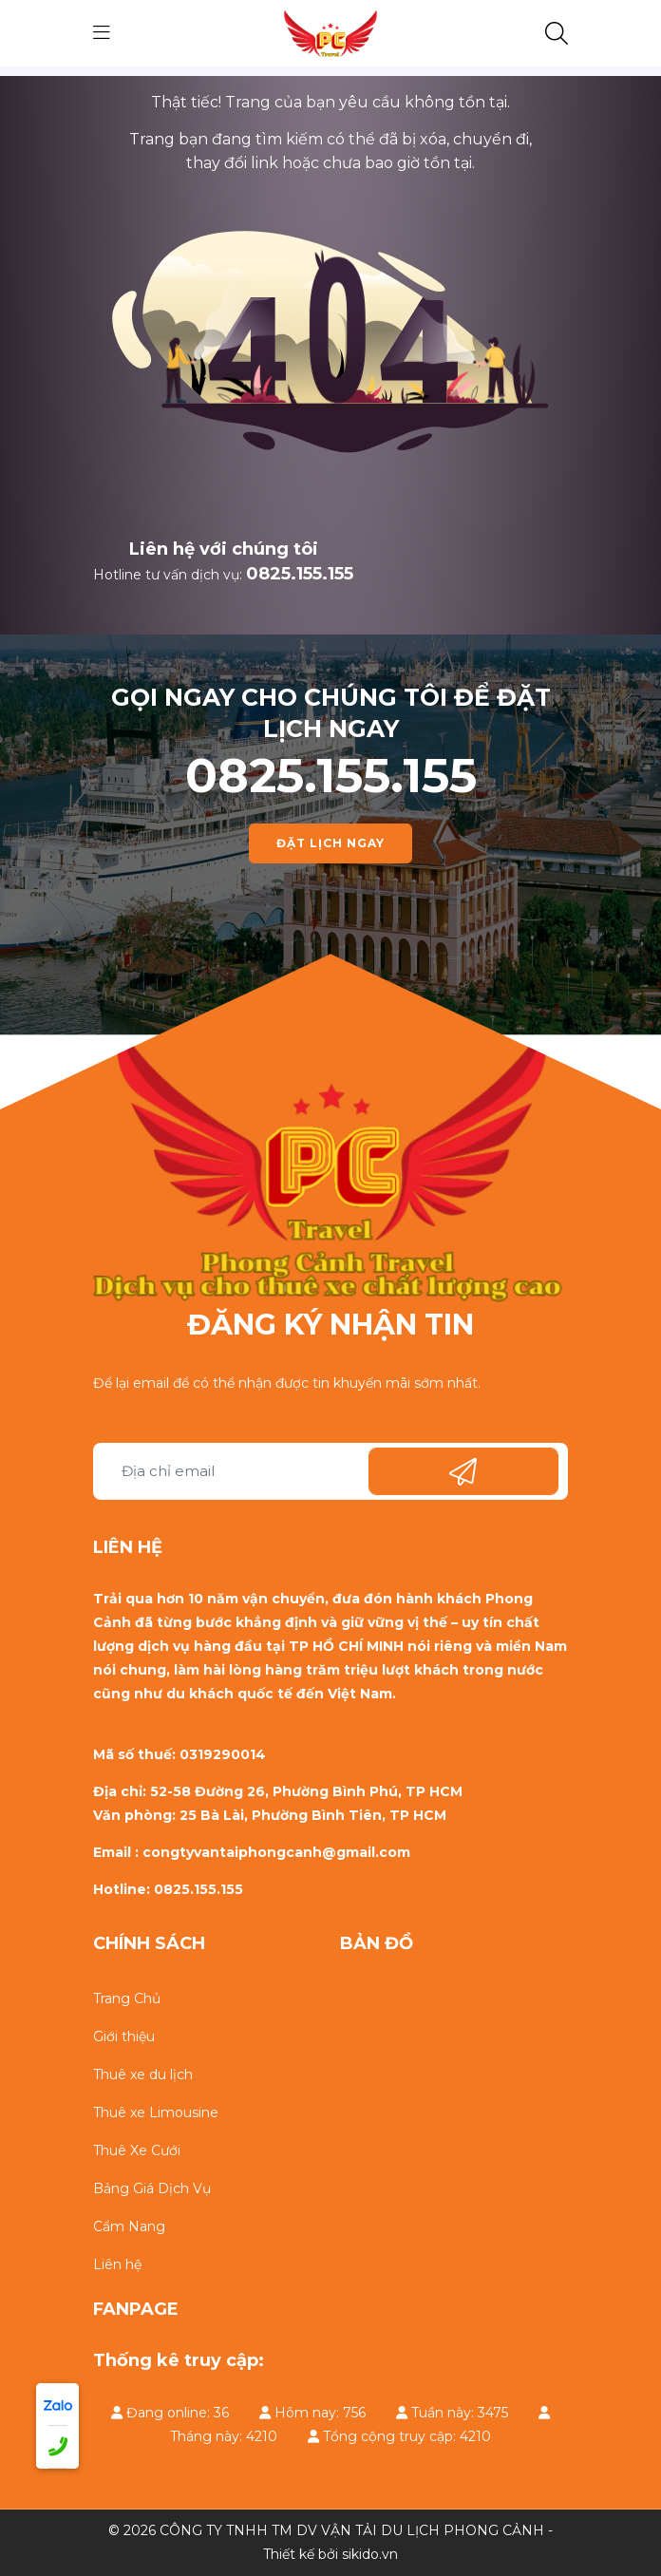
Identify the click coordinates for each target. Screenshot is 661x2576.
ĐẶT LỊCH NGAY (330, 843)
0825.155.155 (299, 573)
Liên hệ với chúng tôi (223, 549)
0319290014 (222, 1754)
